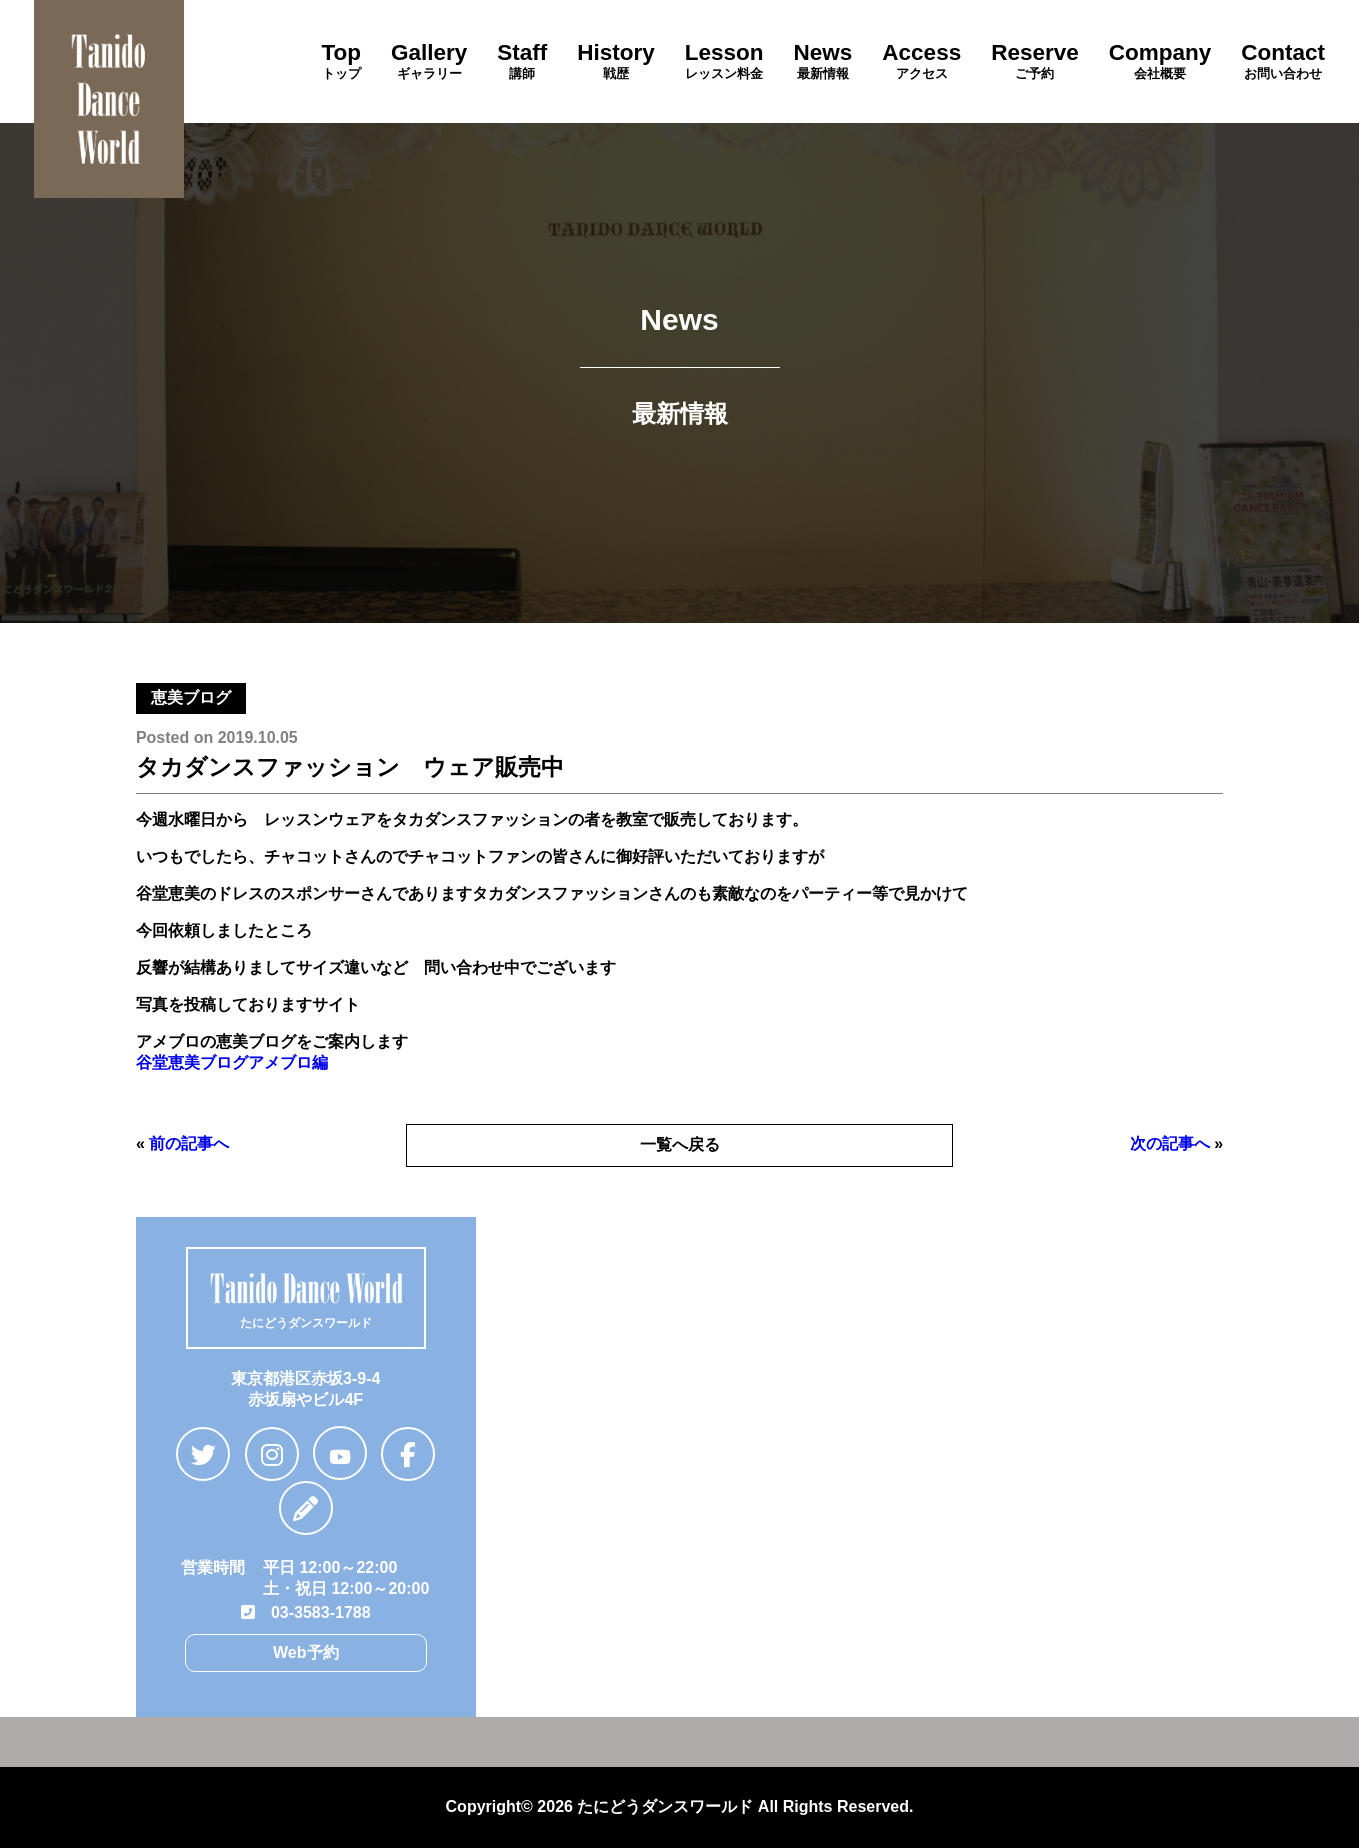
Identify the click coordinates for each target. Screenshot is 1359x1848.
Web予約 (305, 1652)
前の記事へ (189, 1143)
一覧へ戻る (680, 1144)
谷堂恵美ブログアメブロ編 (232, 1062)
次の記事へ (1170, 1143)
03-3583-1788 (306, 1612)
